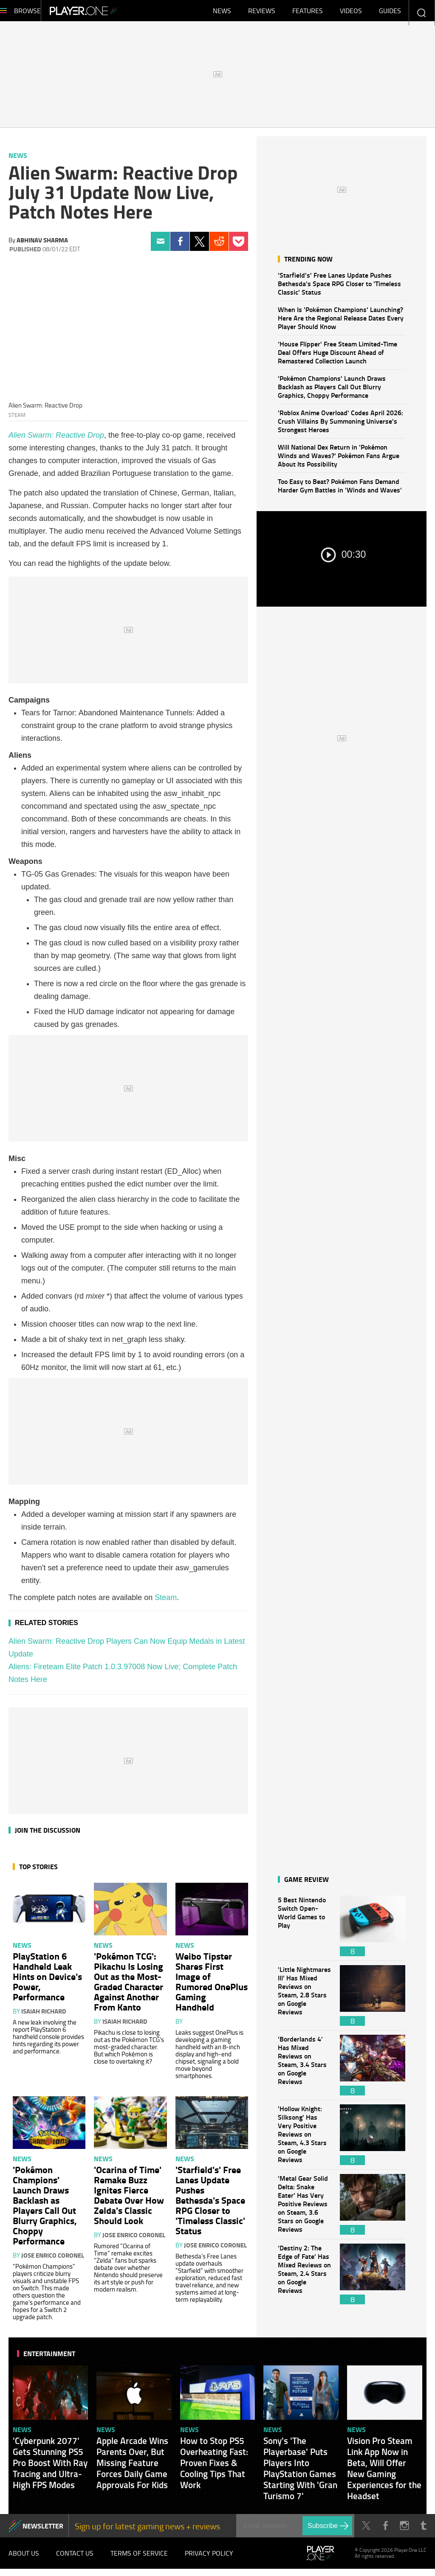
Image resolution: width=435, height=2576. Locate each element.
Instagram (404, 2529)
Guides (390, 12)
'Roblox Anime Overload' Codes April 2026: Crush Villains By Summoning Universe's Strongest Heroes (340, 425)
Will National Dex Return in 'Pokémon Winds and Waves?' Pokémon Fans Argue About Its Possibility (338, 459)
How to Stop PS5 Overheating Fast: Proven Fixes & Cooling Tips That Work (214, 2466)
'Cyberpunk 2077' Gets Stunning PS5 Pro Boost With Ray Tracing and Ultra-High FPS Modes (50, 2466)
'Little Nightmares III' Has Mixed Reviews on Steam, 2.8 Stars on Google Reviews (304, 1999)
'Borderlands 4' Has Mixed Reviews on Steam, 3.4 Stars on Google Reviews (304, 2069)
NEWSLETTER (43, 2530)
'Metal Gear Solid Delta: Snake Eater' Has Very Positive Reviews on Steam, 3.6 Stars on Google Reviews (304, 2208)
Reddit (219, 245)
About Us (23, 2559)
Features (307, 12)
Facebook (179, 245)
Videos (351, 12)
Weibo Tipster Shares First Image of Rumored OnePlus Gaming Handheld (211, 1985)
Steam (166, 1601)
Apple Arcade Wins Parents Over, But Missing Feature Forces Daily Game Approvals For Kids (132, 2466)
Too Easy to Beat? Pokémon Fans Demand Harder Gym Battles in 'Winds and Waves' (340, 490)
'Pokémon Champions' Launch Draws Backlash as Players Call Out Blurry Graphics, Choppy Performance (332, 390)
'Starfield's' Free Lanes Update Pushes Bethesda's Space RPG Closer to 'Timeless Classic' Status (339, 287)
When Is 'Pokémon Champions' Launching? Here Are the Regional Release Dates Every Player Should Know (341, 322)
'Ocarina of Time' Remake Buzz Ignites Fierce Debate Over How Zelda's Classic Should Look (129, 2199)
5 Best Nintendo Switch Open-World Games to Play (304, 1930)
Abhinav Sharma (42, 244)
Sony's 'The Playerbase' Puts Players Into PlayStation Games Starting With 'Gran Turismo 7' (300, 2472)
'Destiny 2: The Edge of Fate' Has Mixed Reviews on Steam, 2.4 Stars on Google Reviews (304, 2278)
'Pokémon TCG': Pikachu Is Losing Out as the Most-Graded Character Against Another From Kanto (128, 1985)
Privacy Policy (209, 2559)
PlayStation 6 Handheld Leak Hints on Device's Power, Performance (47, 1980)
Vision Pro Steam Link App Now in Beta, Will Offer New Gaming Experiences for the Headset (384, 2472)
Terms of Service (139, 2559)
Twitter (199, 245)
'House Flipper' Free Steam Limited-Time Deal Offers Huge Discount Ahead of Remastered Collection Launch (337, 356)
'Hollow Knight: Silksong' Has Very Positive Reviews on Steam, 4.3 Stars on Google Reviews (304, 2139)
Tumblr (423, 2529)
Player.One (112, 12)
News (222, 12)
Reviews (261, 12)
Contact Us (74, 2559)
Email (160, 245)
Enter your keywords (421, 12)
